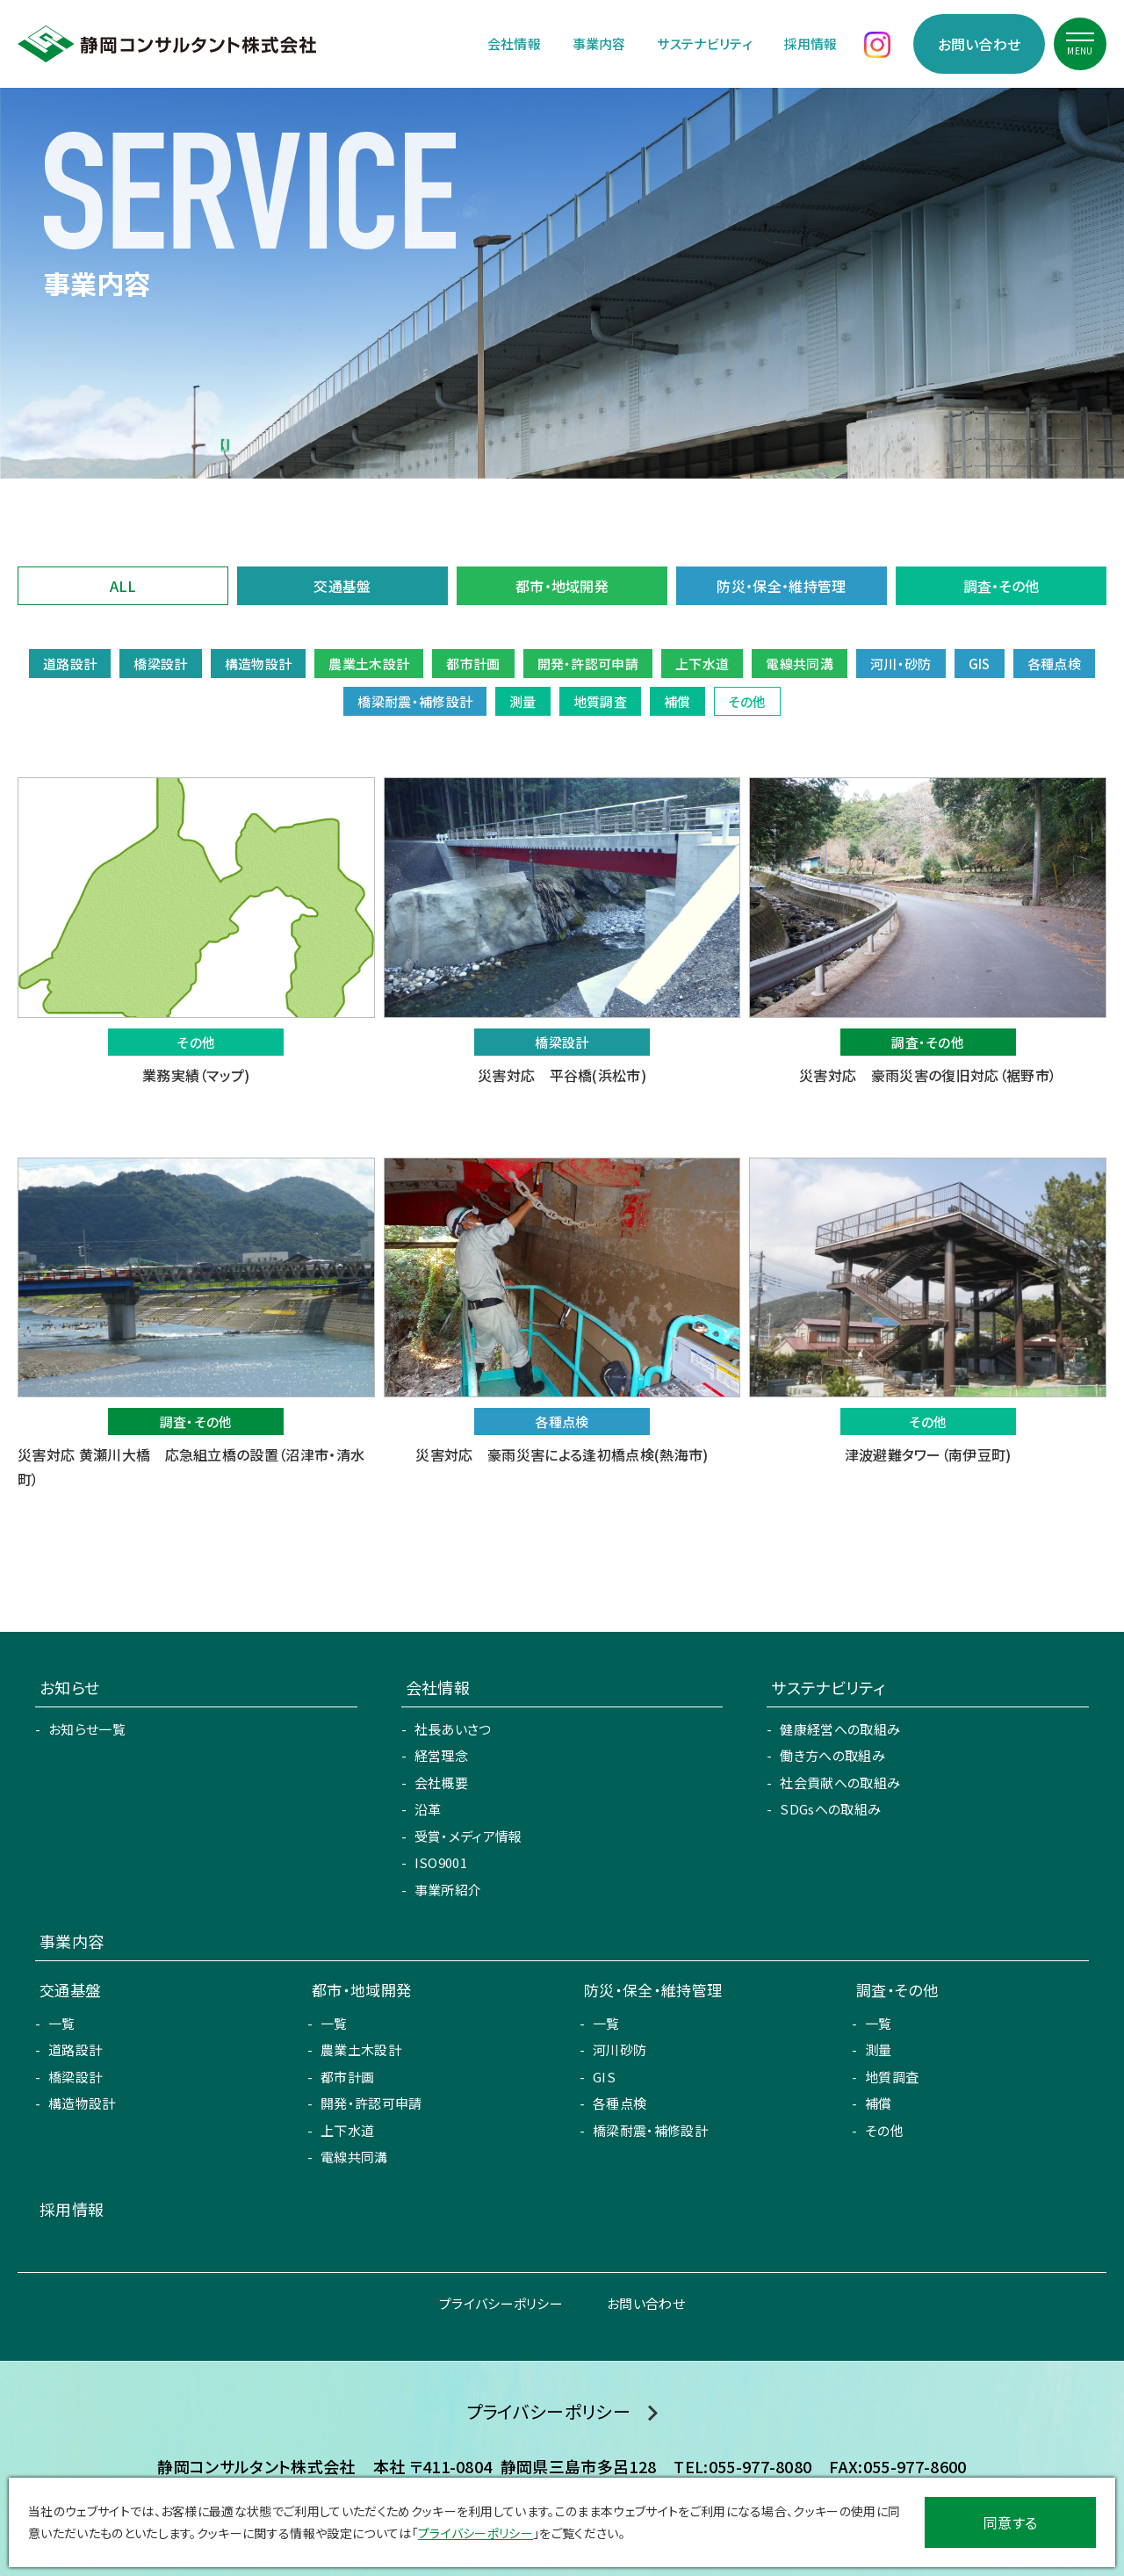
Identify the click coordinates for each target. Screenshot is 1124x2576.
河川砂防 (619, 2049)
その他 (884, 2130)
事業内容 (599, 43)
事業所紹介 (448, 1889)
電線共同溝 (354, 2156)
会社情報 (514, 43)
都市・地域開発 (562, 585)
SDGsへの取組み (830, 1809)
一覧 (62, 2023)
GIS (604, 2076)
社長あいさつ (453, 1729)
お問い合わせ (979, 43)
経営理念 (441, 1755)
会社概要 (441, 1782)
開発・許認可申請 (371, 2103)
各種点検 (619, 2103)
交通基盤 (342, 585)
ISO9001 (440, 1862)
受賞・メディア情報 (468, 1836)
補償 (878, 2103)
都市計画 (347, 2076)
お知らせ (69, 1687)
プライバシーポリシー (501, 2303)
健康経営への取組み (840, 1729)
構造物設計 (82, 2103)
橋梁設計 (75, 2076)
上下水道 (347, 2130)
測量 (878, 2049)
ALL (123, 585)
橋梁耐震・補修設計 (650, 2130)
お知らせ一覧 (87, 1729)
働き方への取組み (832, 1755)
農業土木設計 (361, 2049)
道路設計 (75, 2049)
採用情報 (811, 43)
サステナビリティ (705, 43)
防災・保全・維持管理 (781, 585)
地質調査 (892, 2076)
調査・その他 (1001, 585)
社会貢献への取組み (840, 1782)
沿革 (428, 1809)
